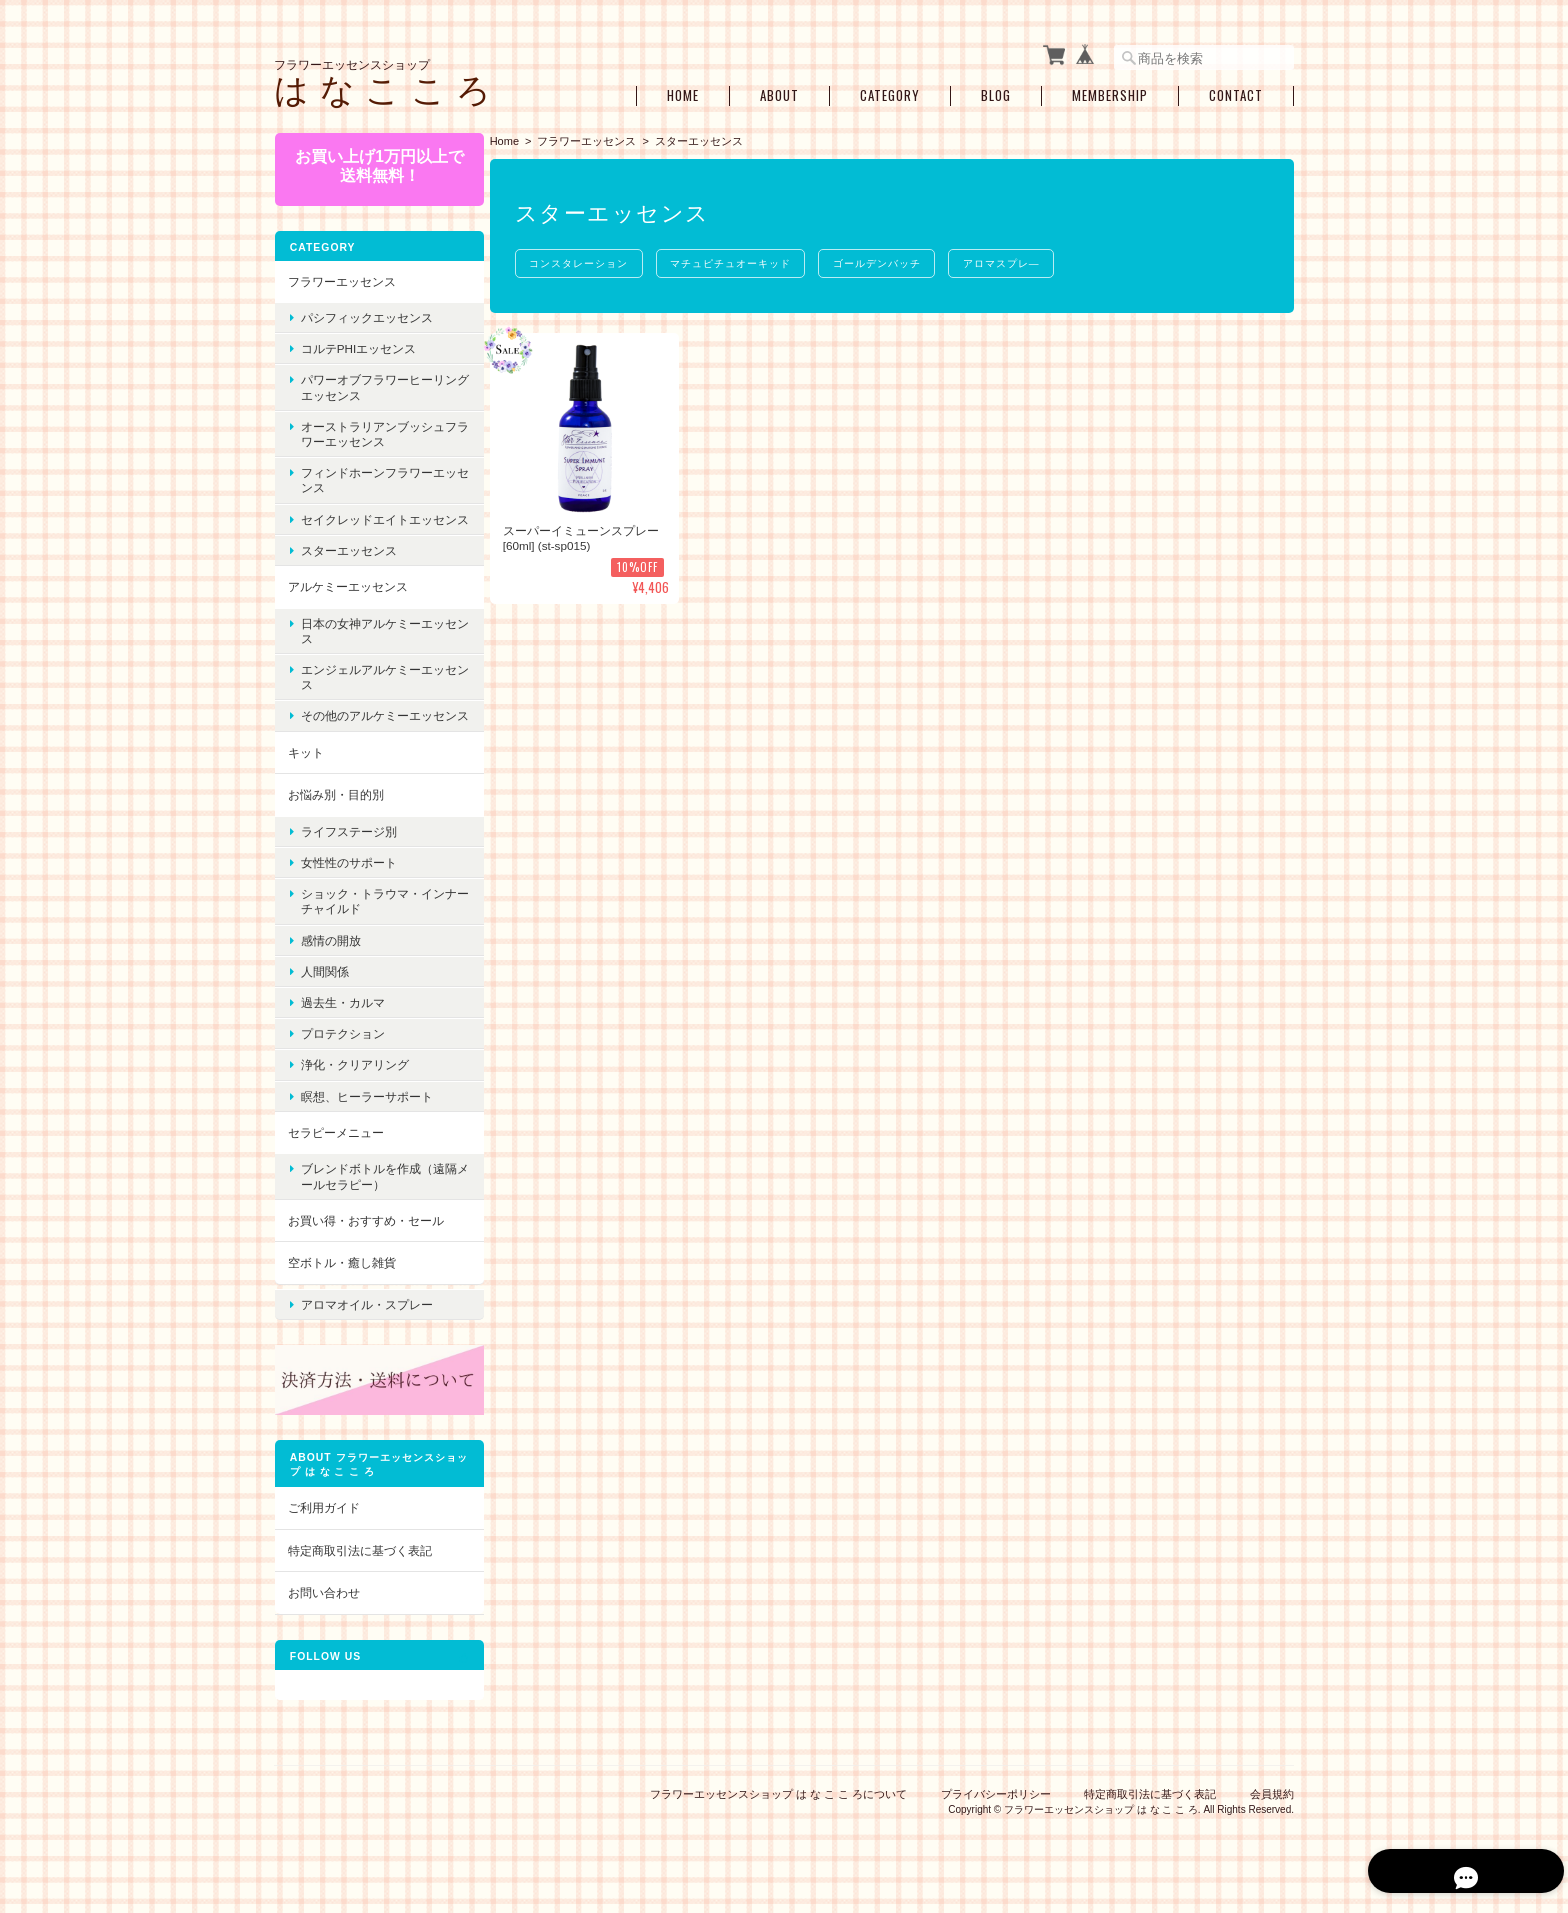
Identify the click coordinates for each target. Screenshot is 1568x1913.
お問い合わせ (323, 1609)
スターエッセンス (348, 561)
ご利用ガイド (323, 1524)
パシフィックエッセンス (366, 313)
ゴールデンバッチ (889, 259)
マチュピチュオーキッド (739, 259)
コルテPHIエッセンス (357, 344)
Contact (1236, 92)
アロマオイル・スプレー (366, 1326)
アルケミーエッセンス (347, 597)
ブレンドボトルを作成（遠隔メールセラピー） (372, 1202)
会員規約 (1272, 1811)
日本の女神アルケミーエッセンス (372, 641)
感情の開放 (330, 966)
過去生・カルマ (342, 1028)
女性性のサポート (348, 888)
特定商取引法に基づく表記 (359, 1567)
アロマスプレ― (1016, 259)
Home (683, 92)
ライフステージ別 (348, 857)
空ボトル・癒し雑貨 (341, 1288)
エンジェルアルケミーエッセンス (372, 688)
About (779, 92)
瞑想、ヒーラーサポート (366, 1122)
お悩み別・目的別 (335, 820)
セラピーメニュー (335, 1158)
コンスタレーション (584, 259)
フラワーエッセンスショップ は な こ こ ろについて (778, 1811)
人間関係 (324, 997)
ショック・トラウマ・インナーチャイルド (372, 927)
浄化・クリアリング (354, 1090)
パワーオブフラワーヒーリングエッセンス (372, 383)
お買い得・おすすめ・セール (365, 1246)
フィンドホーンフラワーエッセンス (372, 476)
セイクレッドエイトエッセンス (372, 522)
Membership (1110, 92)
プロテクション (342, 1059)
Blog (996, 92)
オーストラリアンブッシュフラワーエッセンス (372, 430)
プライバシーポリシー (996, 1811)
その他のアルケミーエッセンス (372, 734)
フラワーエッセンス (591, 137)
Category (890, 92)
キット (305, 778)
